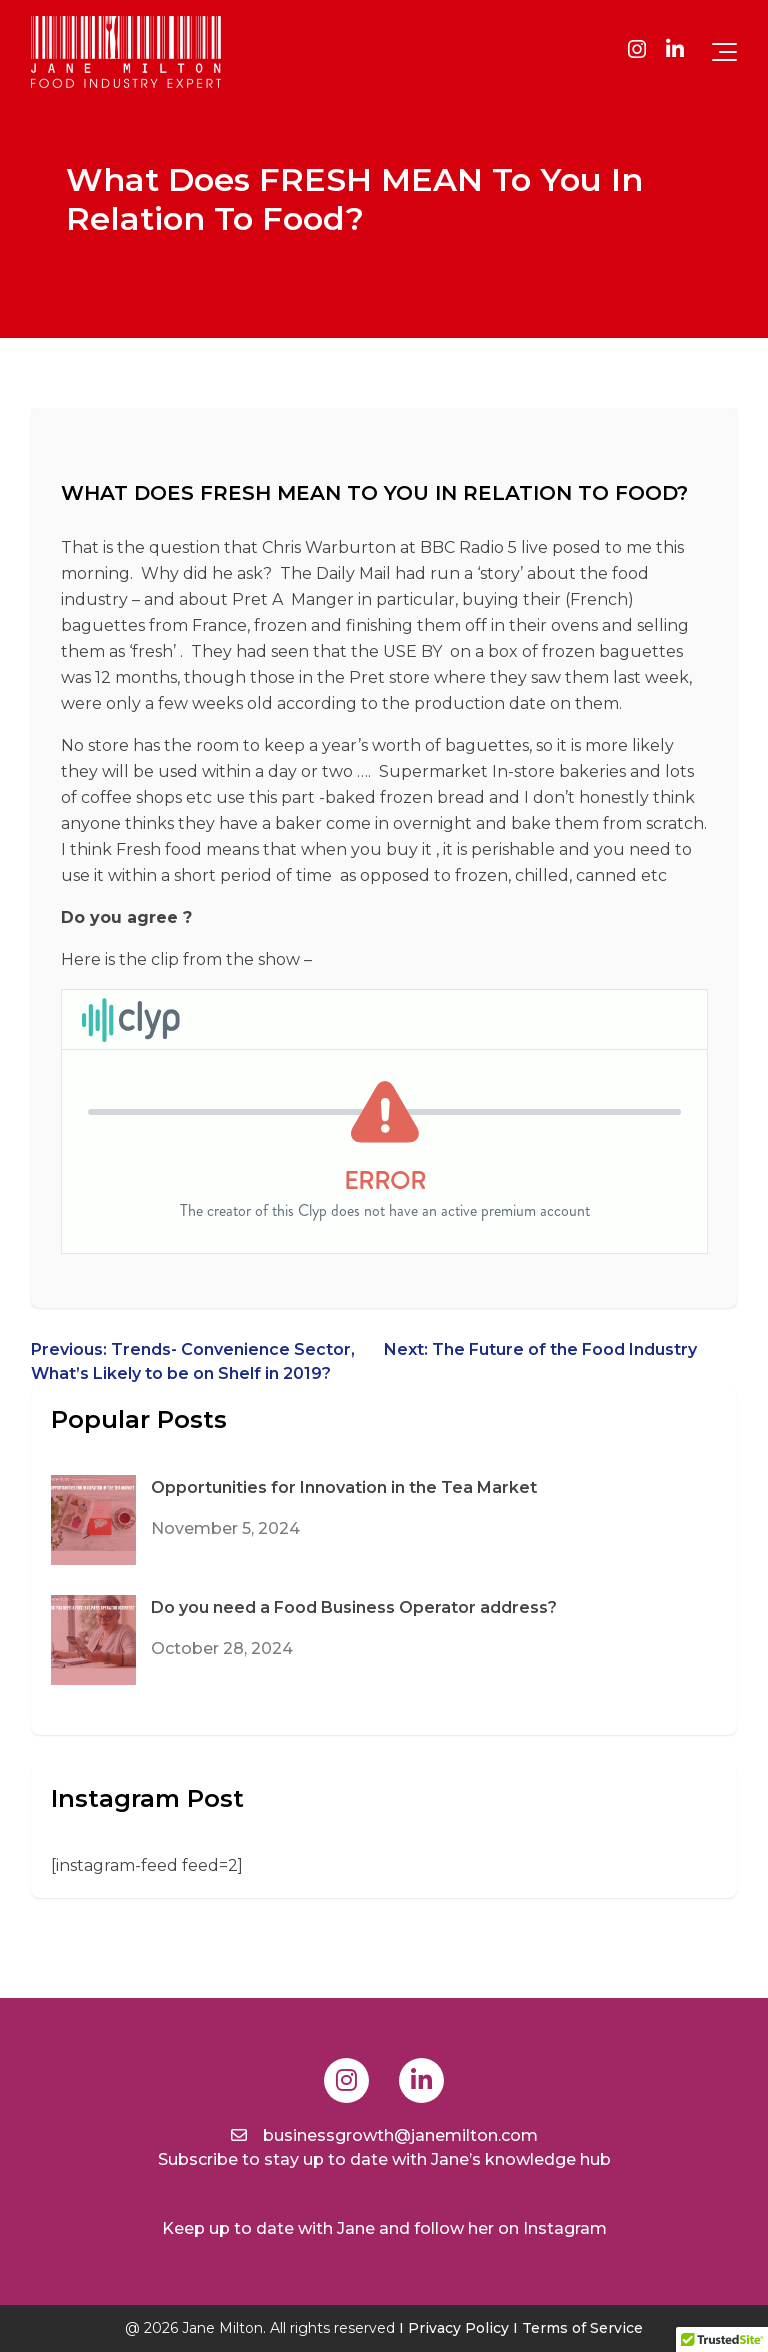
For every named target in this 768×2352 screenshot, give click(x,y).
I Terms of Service (578, 2328)
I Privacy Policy (454, 2328)
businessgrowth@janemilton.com (384, 2136)
